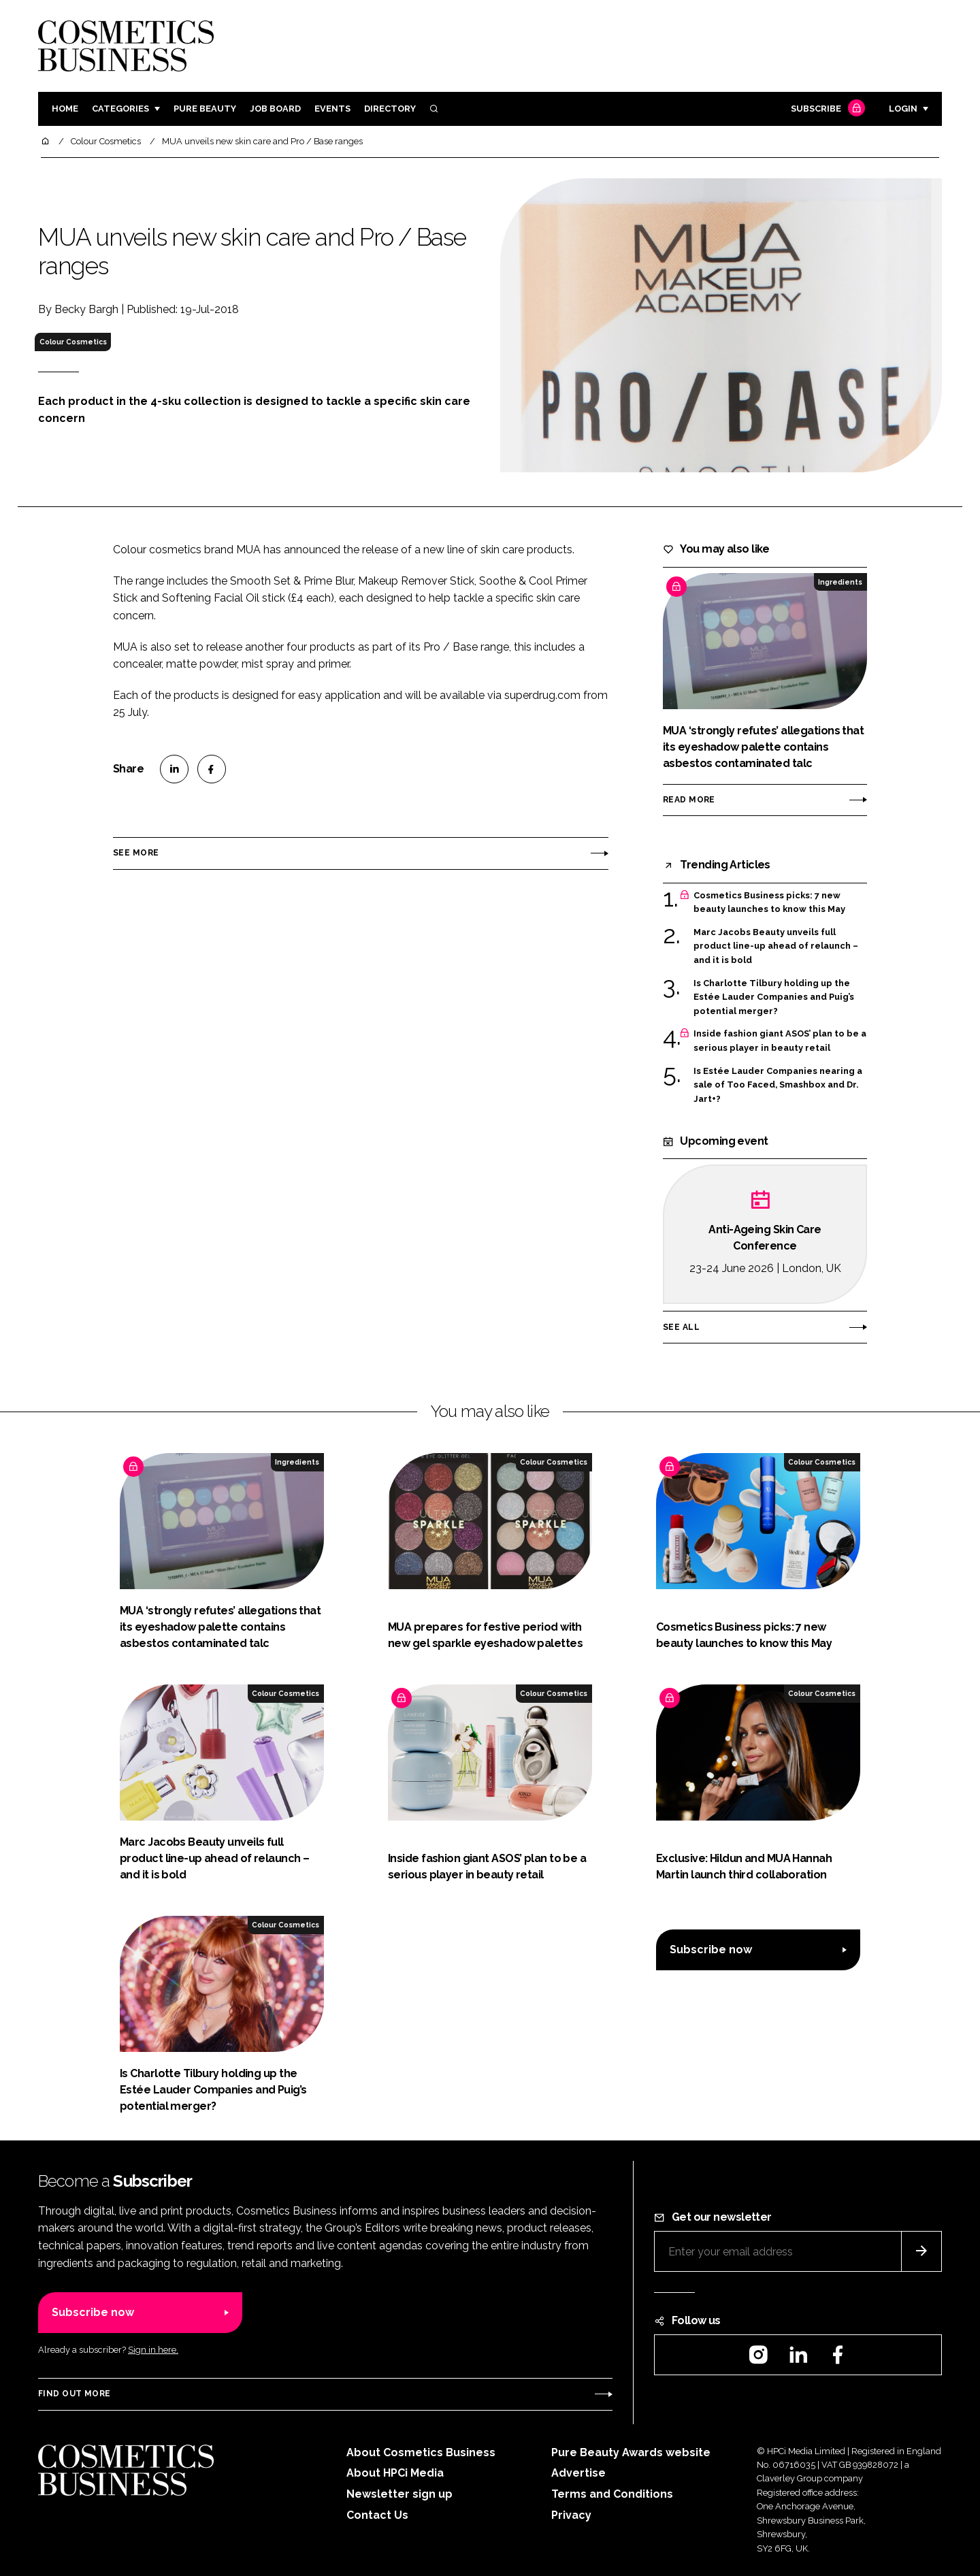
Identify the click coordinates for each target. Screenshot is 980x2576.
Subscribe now (711, 1949)
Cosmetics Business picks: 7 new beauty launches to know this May (769, 903)
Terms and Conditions (612, 2494)
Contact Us (377, 2515)
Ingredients (840, 582)
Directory (390, 108)
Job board (275, 108)
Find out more (74, 2393)
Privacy (571, 2515)
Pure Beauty (205, 108)
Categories (120, 108)
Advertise (578, 2472)
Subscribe (826, 109)
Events (332, 108)
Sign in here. (153, 2350)
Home (65, 108)
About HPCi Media (395, 2472)
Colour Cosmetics (73, 342)
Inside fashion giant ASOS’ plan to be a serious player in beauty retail (779, 1041)
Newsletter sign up (399, 2494)
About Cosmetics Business (420, 2452)
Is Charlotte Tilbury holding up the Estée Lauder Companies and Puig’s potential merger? (773, 997)
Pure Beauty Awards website (630, 2452)
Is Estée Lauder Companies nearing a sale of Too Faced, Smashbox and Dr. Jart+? (777, 1085)
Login (903, 108)
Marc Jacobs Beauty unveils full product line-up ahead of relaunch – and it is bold (775, 946)
